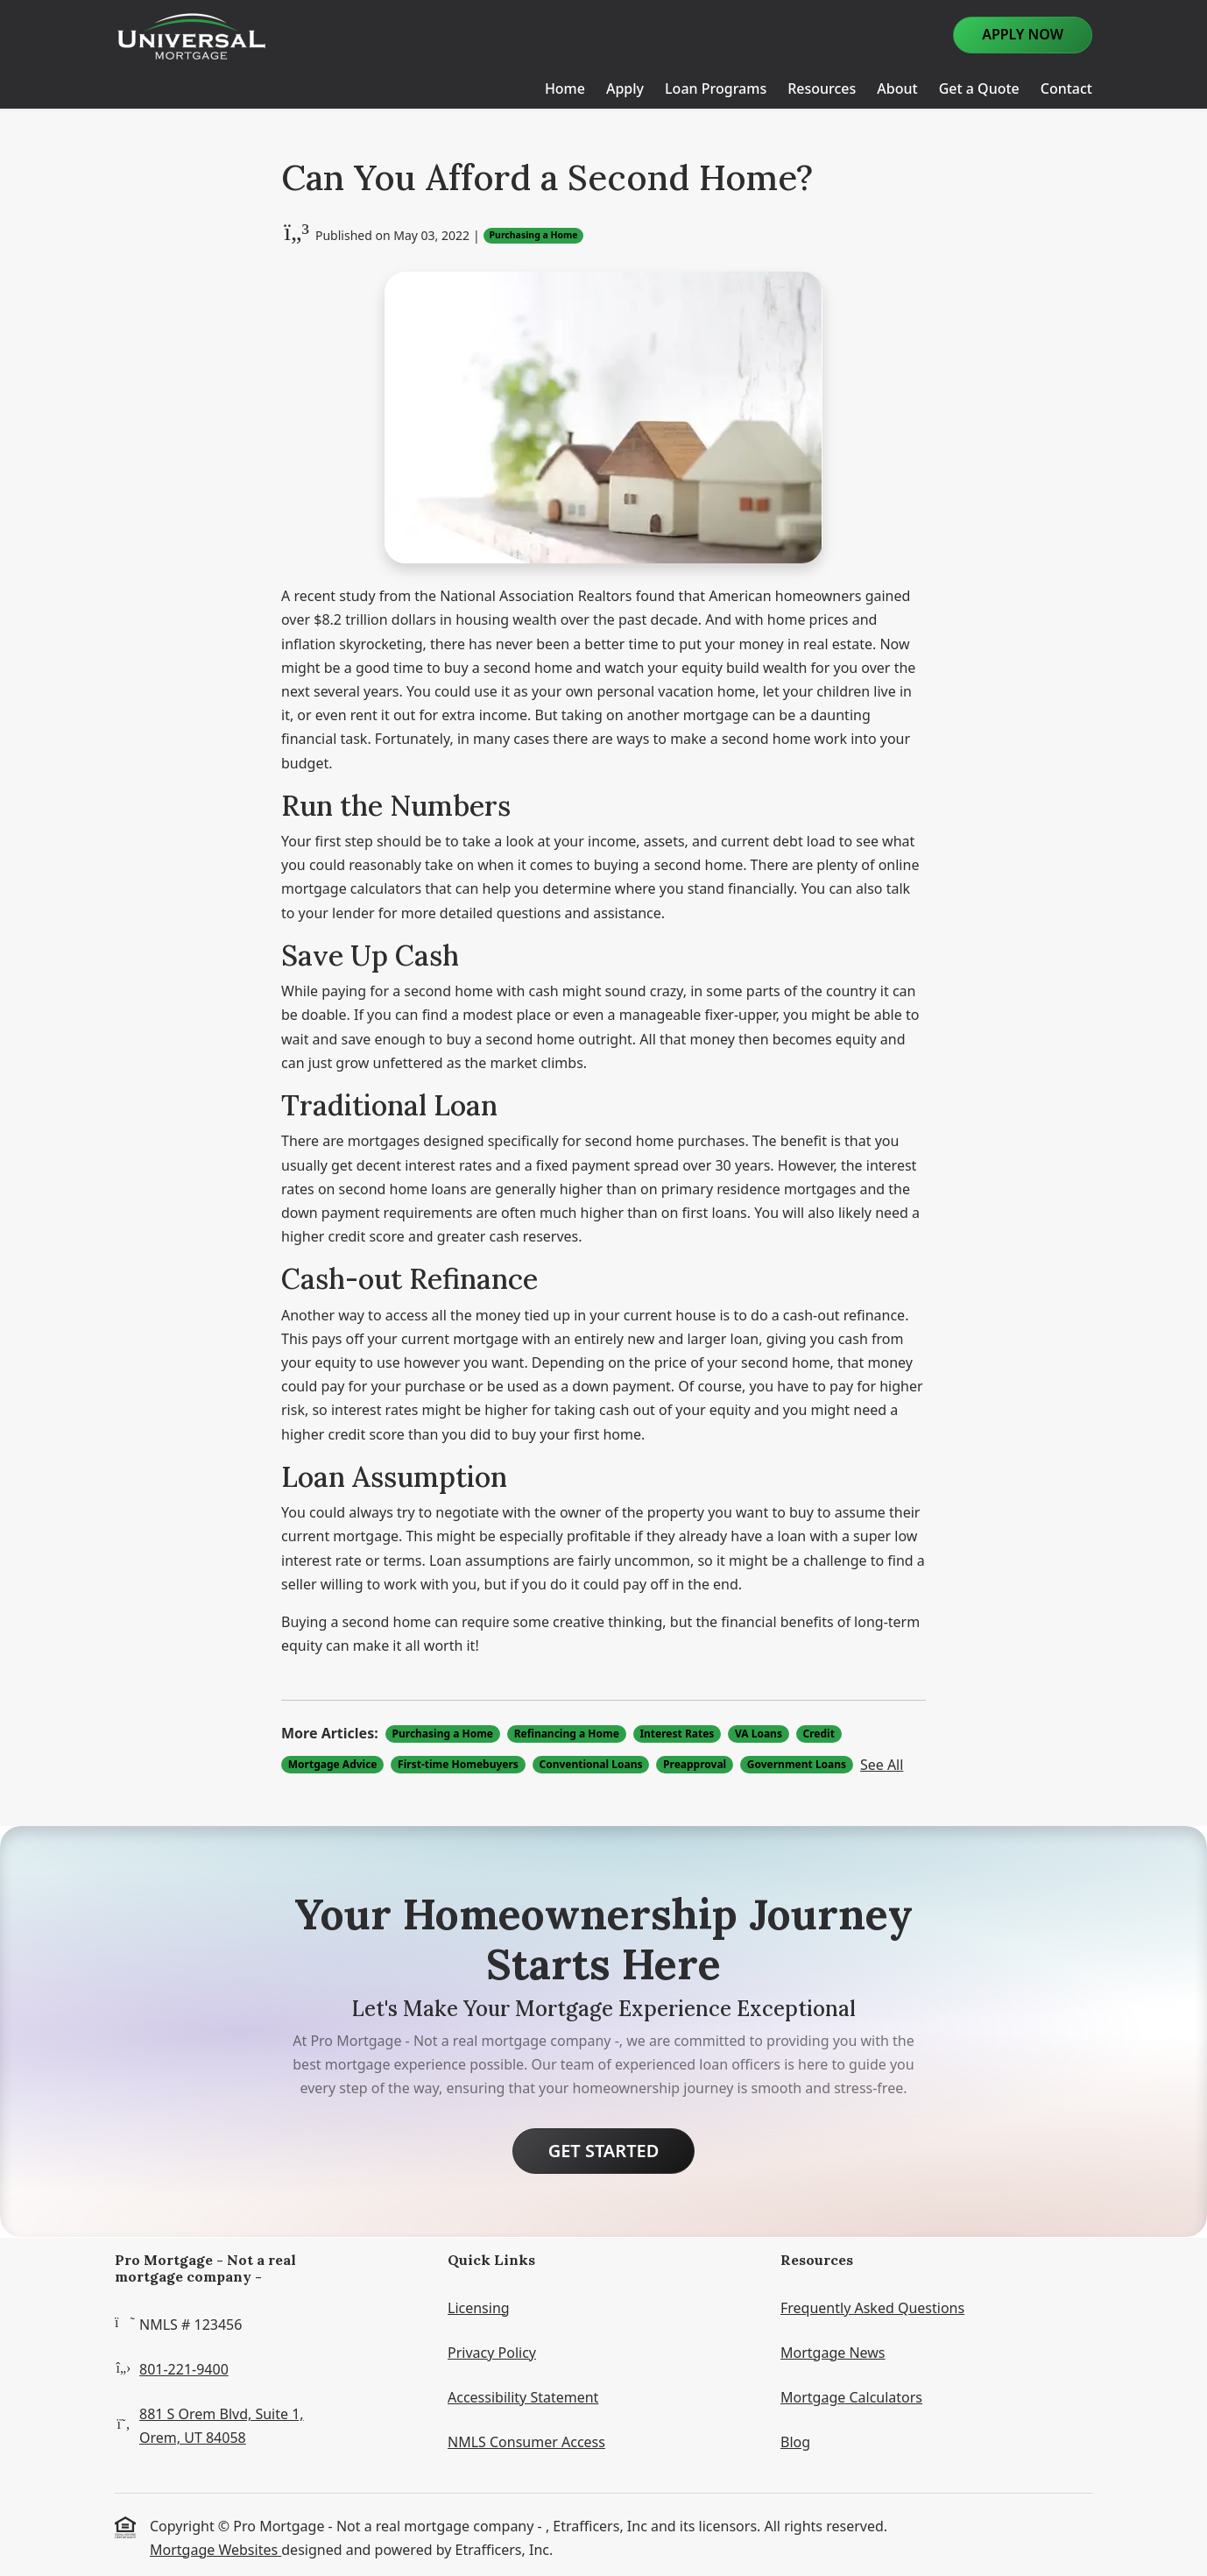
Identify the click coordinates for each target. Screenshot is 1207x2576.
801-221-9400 (184, 2369)
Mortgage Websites (215, 2549)
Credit (819, 1733)
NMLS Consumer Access (526, 2442)
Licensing (479, 2308)
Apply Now (1022, 34)
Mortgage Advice (333, 1764)
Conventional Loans (590, 1764)
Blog (795, 2442)
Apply (625, 88)
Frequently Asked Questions (872, 2308)
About (897, 88)
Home (565, 88)
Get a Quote (979, 88)
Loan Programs (715, 88)
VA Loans (758, 1733)
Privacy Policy (492, 2352)
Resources (821, 88)
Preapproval (694, 1764)
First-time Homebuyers (458, 1764)
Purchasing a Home (534, 235)
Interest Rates (676, 1733)
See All (881, 1764)
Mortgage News (833, 2352)
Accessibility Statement (523, 2397)
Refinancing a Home (566, 1733)
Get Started (604, 2150)
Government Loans (796, 1764)
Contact (1066, 88)
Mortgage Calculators (851, 2397)
